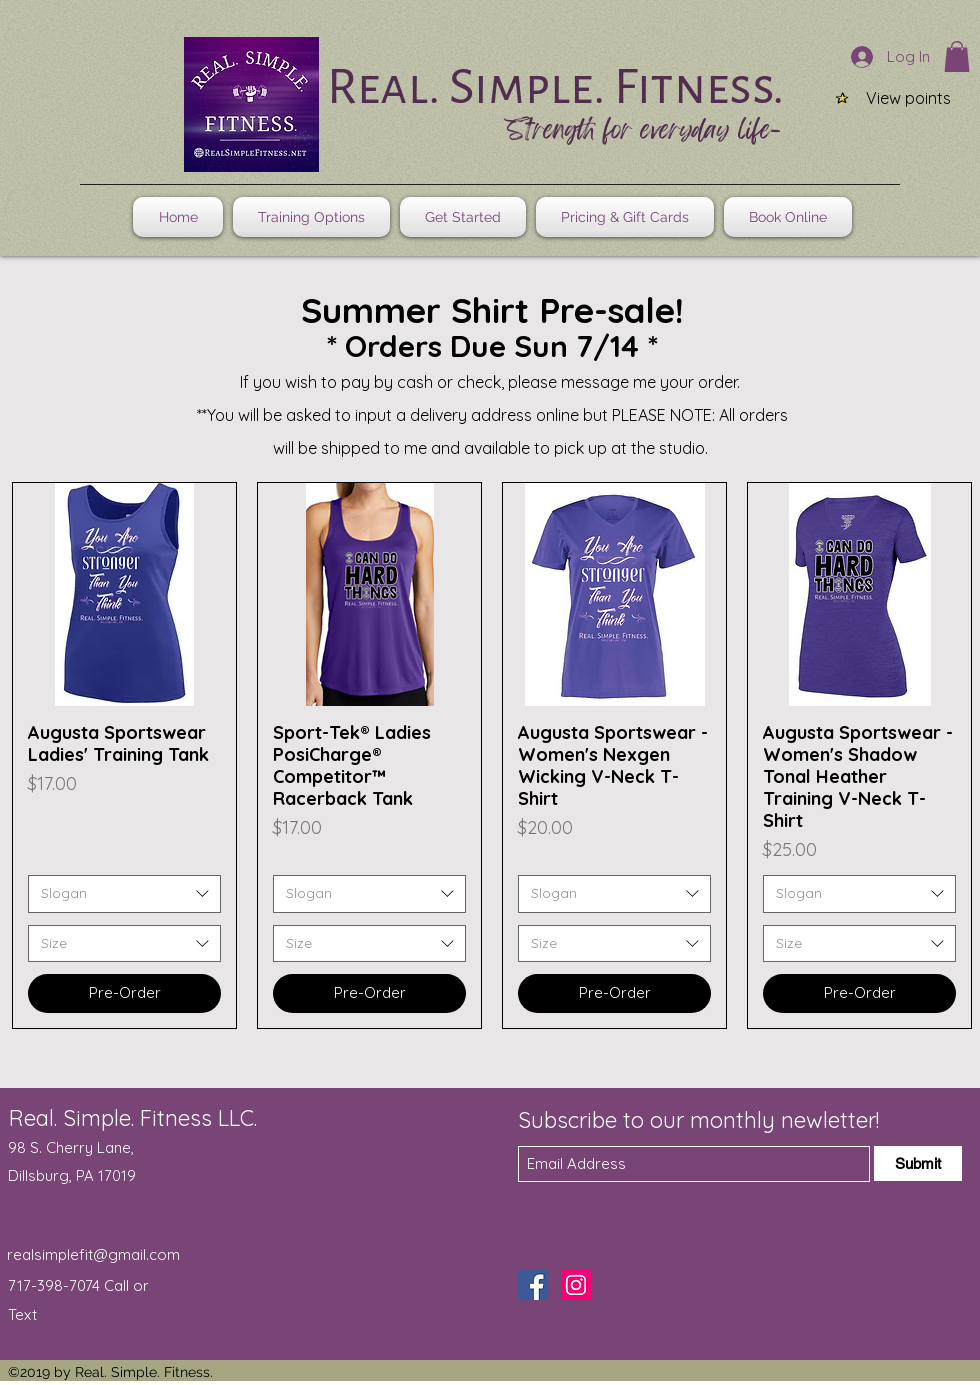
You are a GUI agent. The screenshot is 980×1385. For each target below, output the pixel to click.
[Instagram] (576, 1285)
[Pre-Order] (124, 993)
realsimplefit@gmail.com (93, 1254)
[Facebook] (533, 1285)
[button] (957, 56)
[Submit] (918, 1163)
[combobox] (124, 894)
